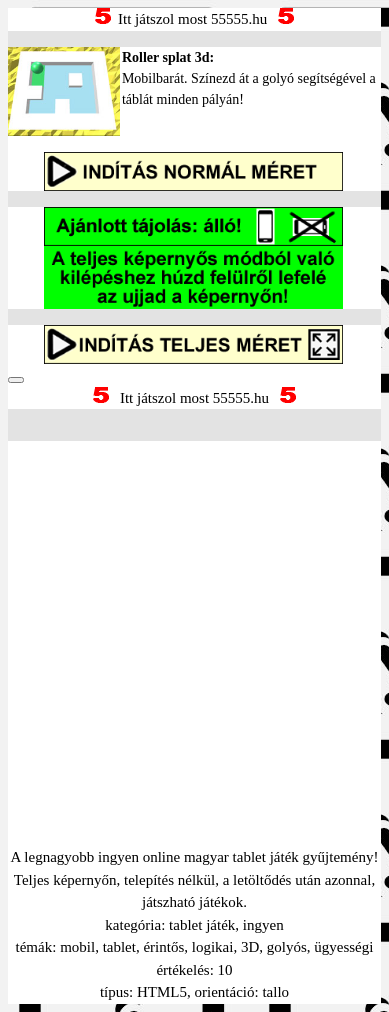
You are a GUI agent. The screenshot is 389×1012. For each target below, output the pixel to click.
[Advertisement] (194, 619)
